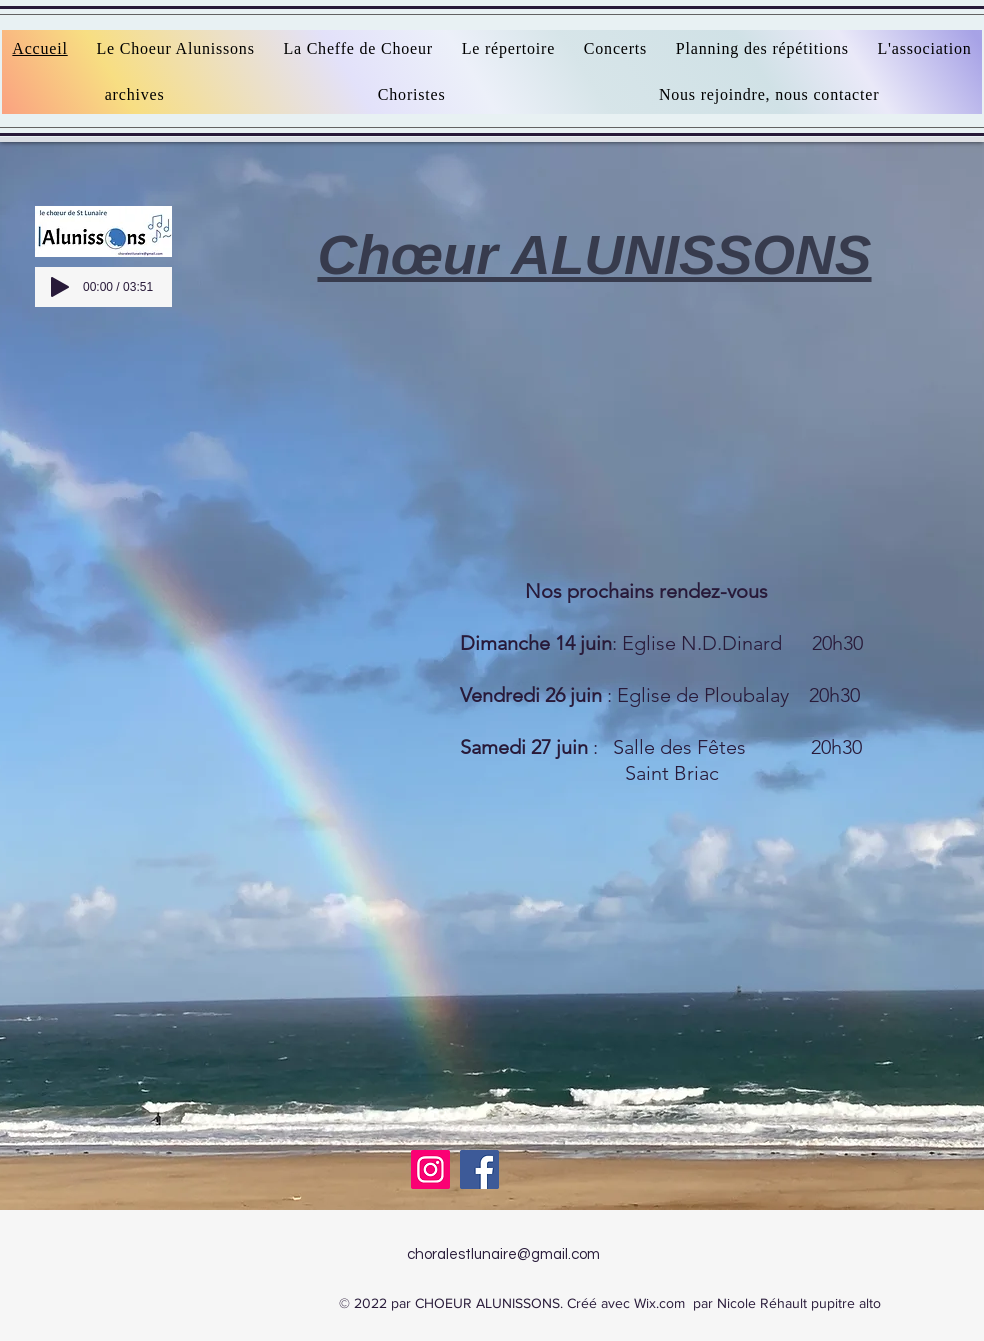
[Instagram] (430, 1169)
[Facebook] (479, 1169)
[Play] (60, 287)
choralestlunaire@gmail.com (503, 1254)
